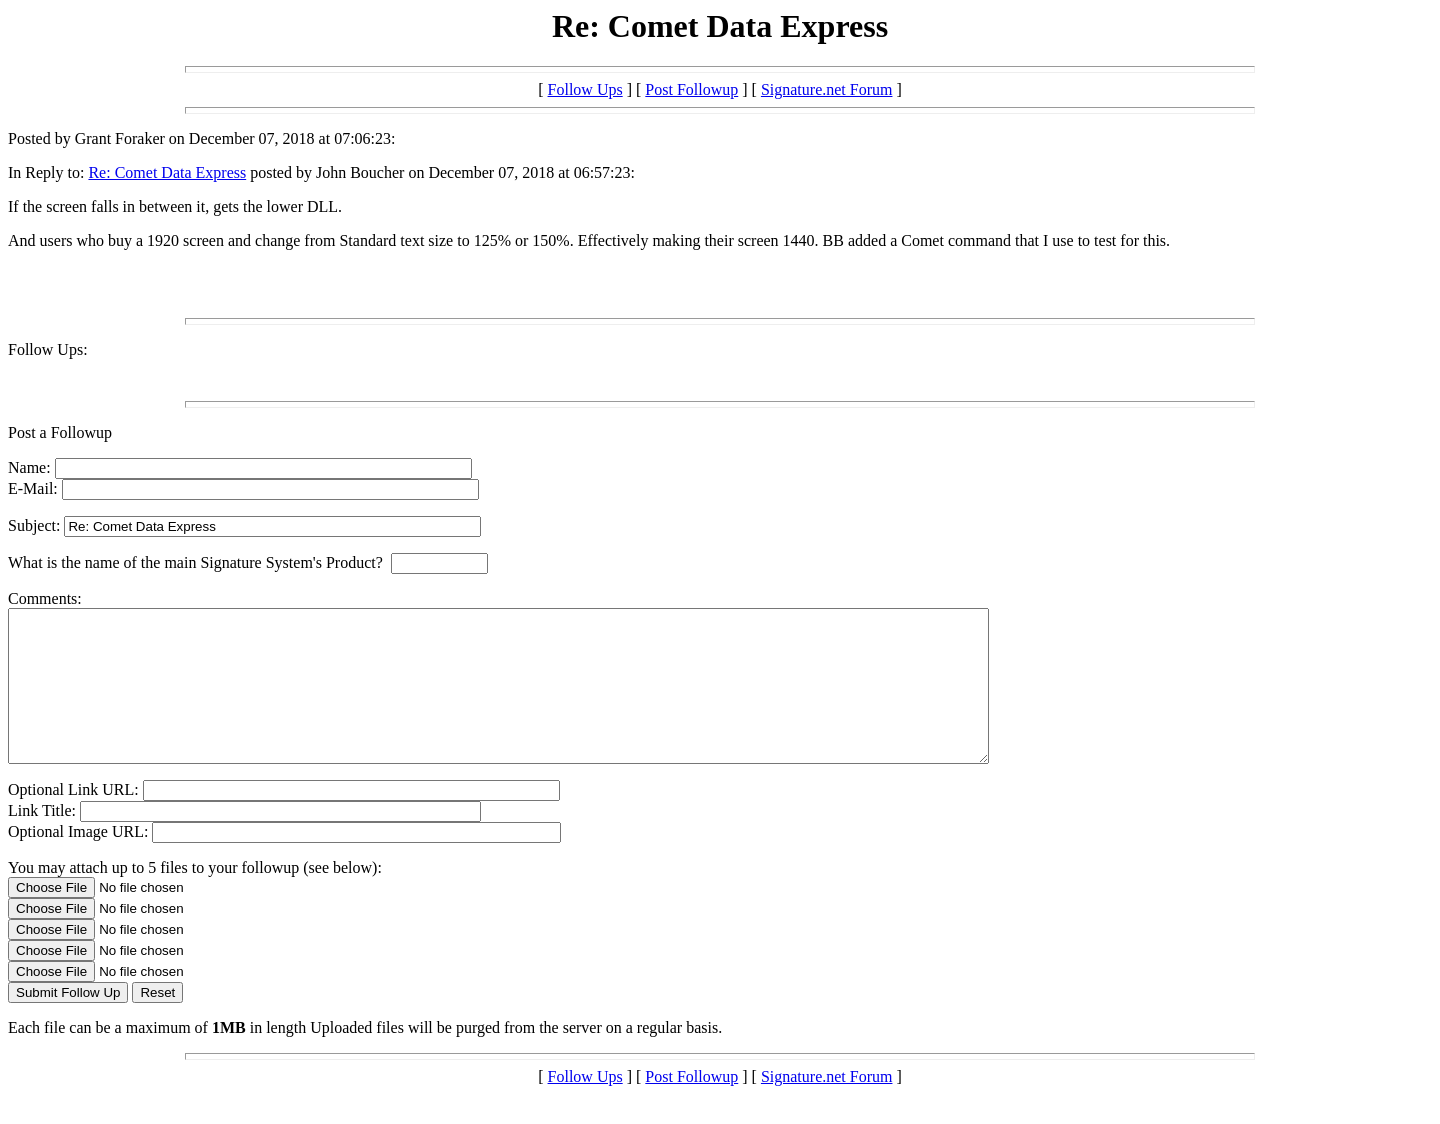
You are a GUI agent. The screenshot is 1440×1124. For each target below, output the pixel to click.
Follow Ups (585, 89)
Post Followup (691, 89)
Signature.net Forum (827, 89)
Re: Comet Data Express (167, 172)
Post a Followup (60, 432)
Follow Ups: (48, 349)
